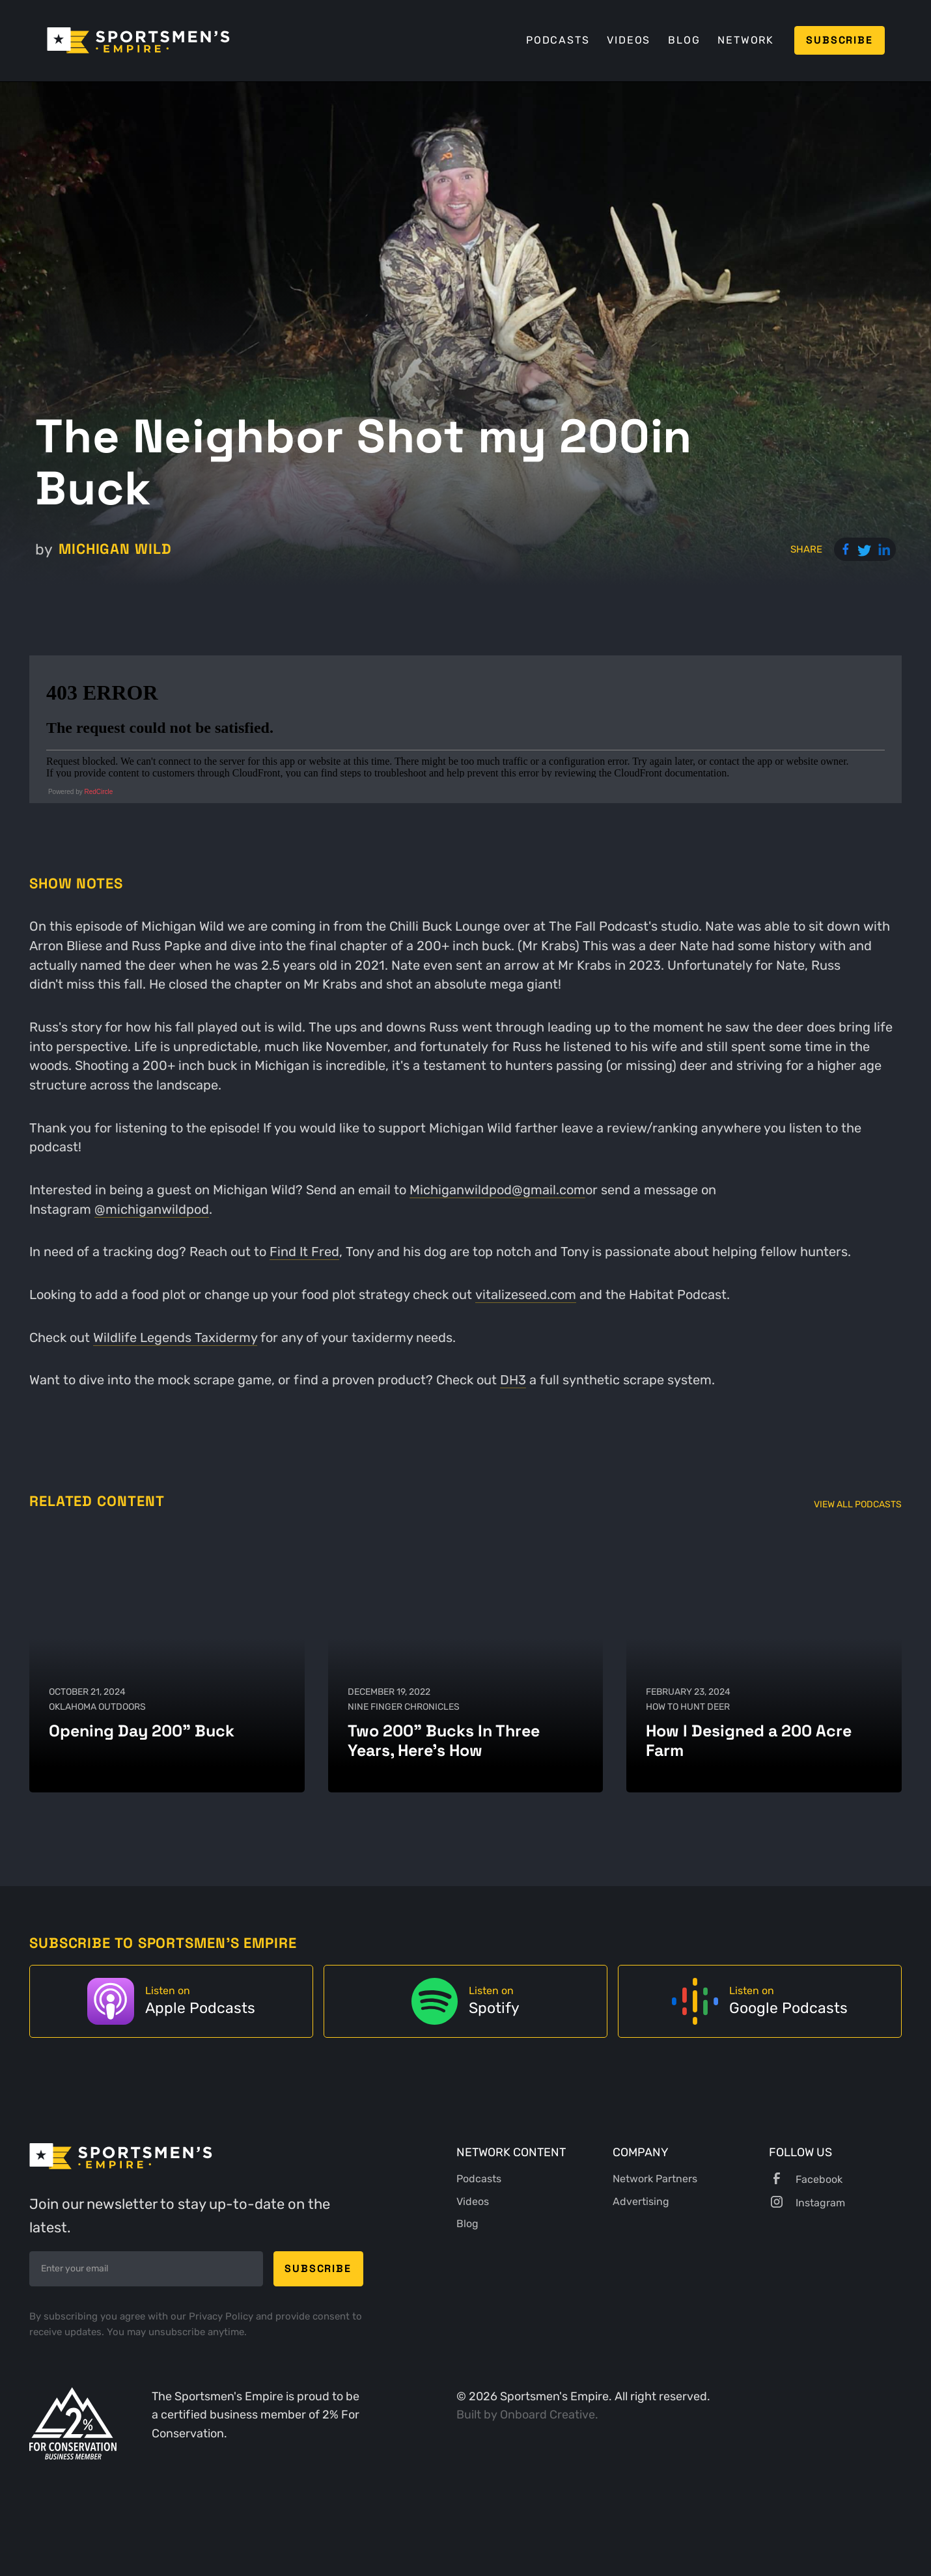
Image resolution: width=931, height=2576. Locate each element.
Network (745, 40)
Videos (628, 40)
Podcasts (557, 40)
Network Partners (655, 2178)
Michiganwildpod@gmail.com (497, 1190)
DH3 (513, 1380)
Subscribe (839, 40)
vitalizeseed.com (525, 1294)
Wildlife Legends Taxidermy (175, 1337)
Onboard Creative (547, 2414)
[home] (138, 40)
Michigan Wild (115, 549)
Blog (684, 40)
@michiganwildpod (151, 1209)
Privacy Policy (222, 2316)
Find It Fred (304, 1251)
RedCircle (99, 791)
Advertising (641, 2201)
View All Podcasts (858, 1504)
